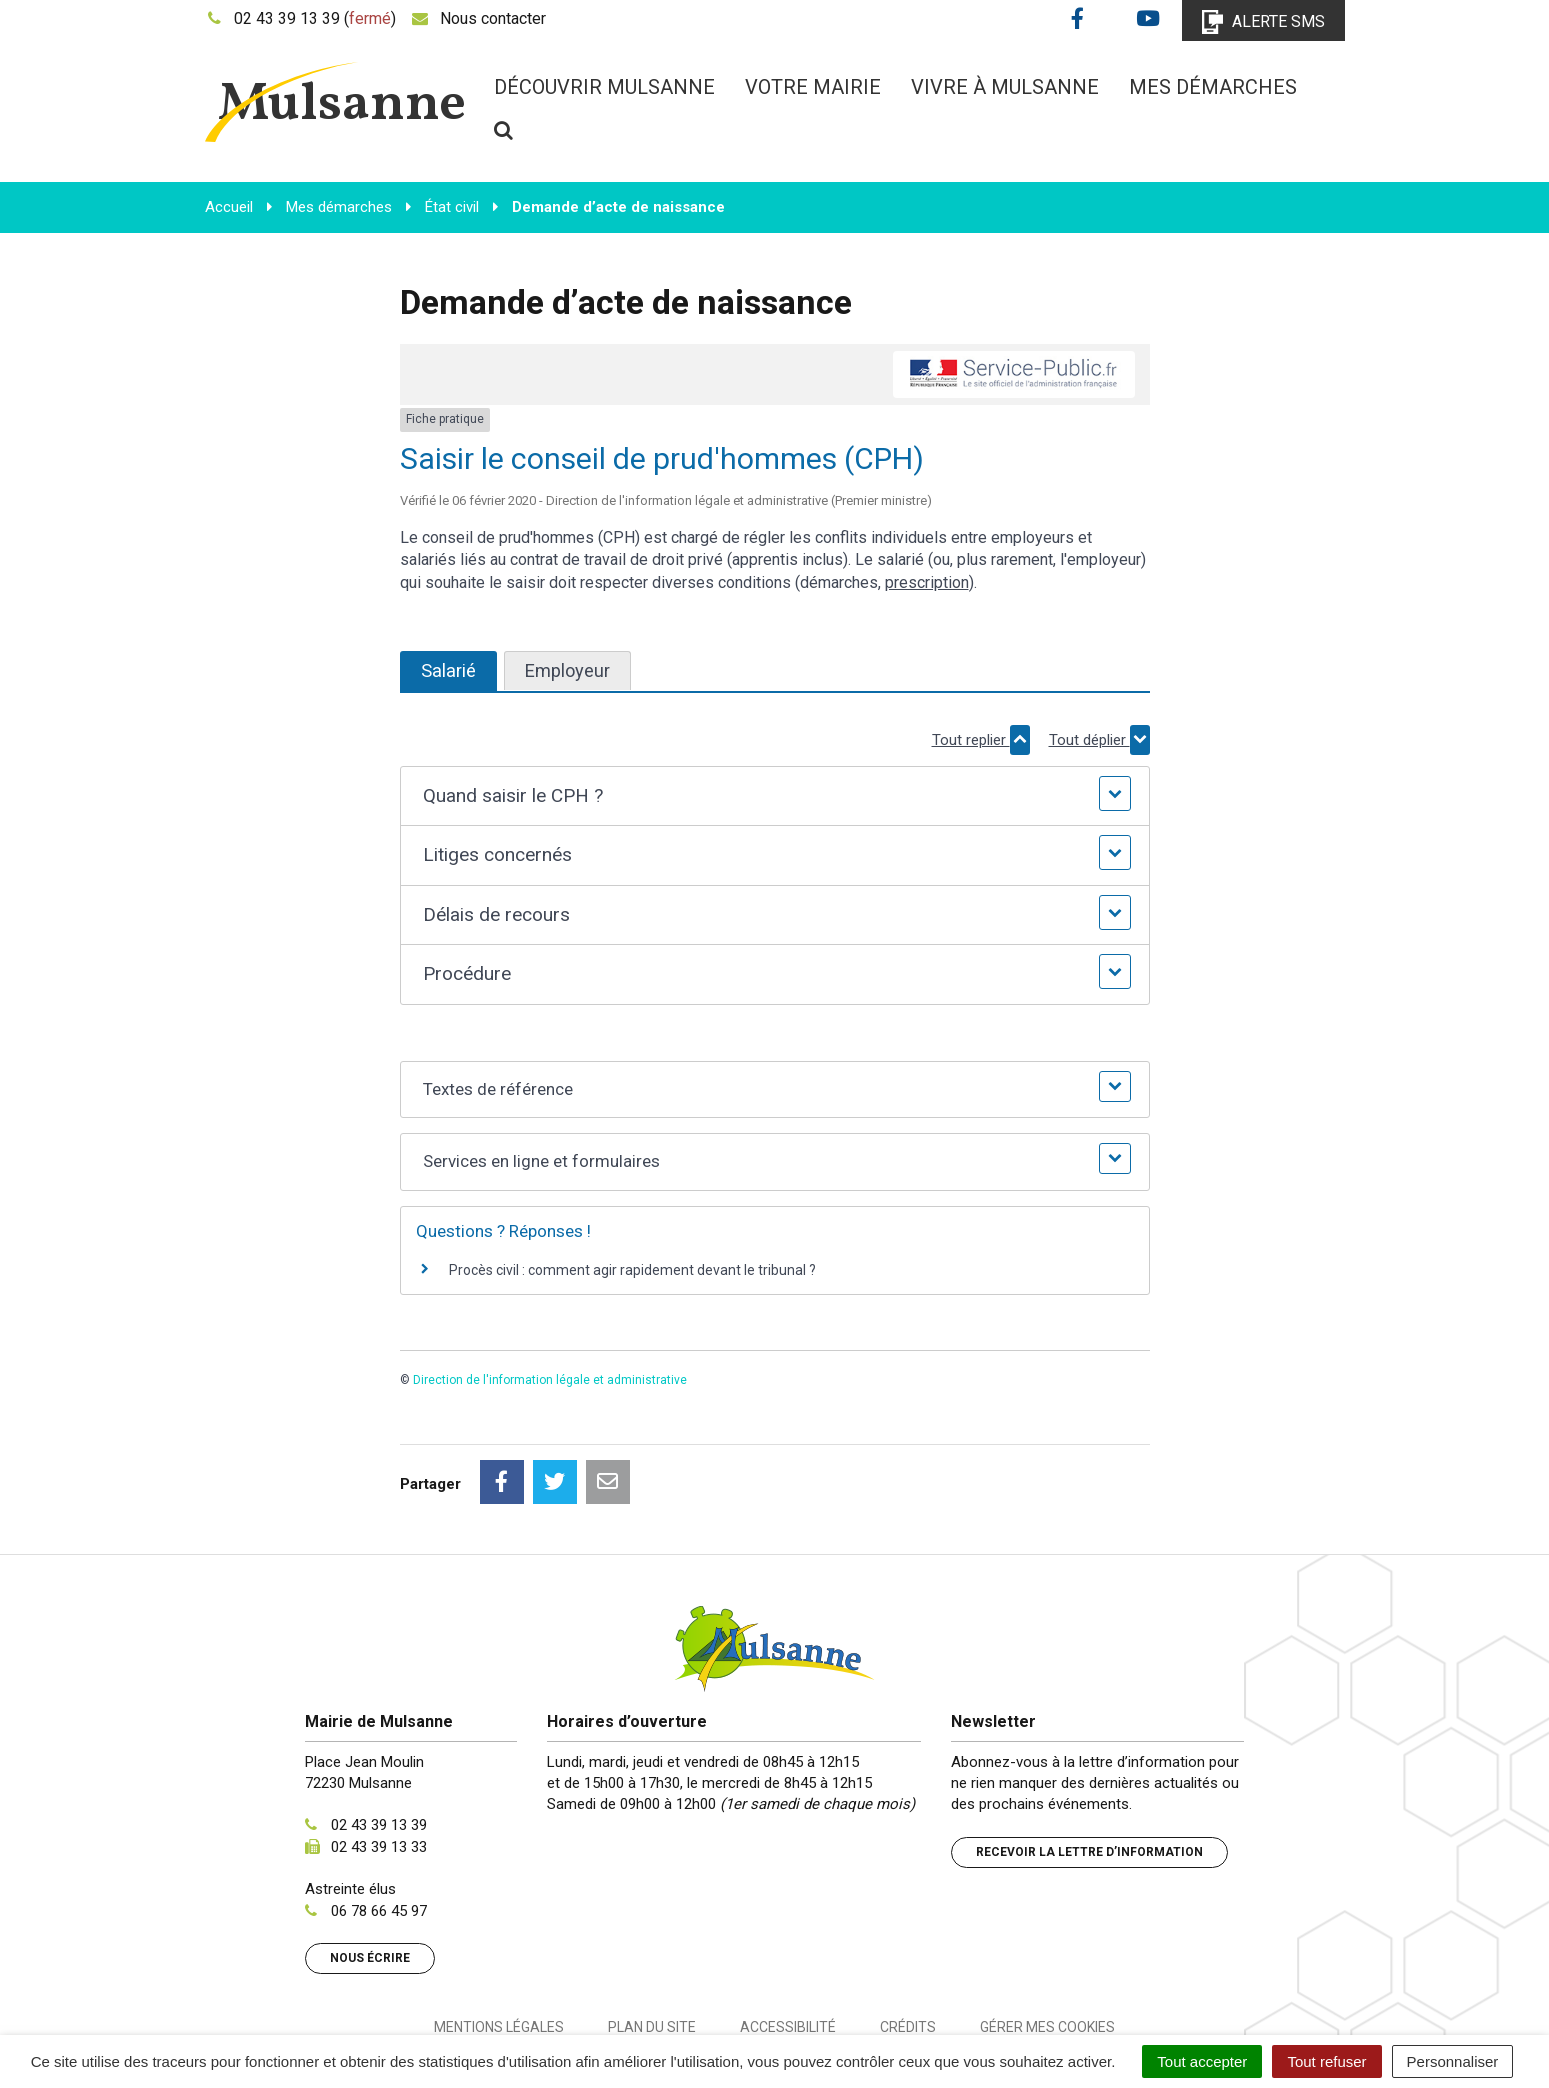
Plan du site (652, 1938)
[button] (774, 796)
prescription (927, 582)
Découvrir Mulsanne (604, 87)
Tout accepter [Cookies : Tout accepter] (1202, 2061)
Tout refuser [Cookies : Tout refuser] (1326, 2061)
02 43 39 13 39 (379, 1736)
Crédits (908, 1938)
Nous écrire (370, 1869)
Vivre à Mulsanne (1005, 87)
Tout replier (981, 740)
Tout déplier (1099, 740)
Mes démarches (1213, 87)
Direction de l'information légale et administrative (550, 1380)
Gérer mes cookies (1047, 1938)
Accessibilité (788, 1938)
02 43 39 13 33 (379, 1758)
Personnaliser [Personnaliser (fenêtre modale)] (1453, 2061)
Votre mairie (813, 87)
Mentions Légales (499, 1938)
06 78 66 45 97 (379, 1822)
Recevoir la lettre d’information (1089, 1763)
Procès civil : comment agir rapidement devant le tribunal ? (632, 1270)
